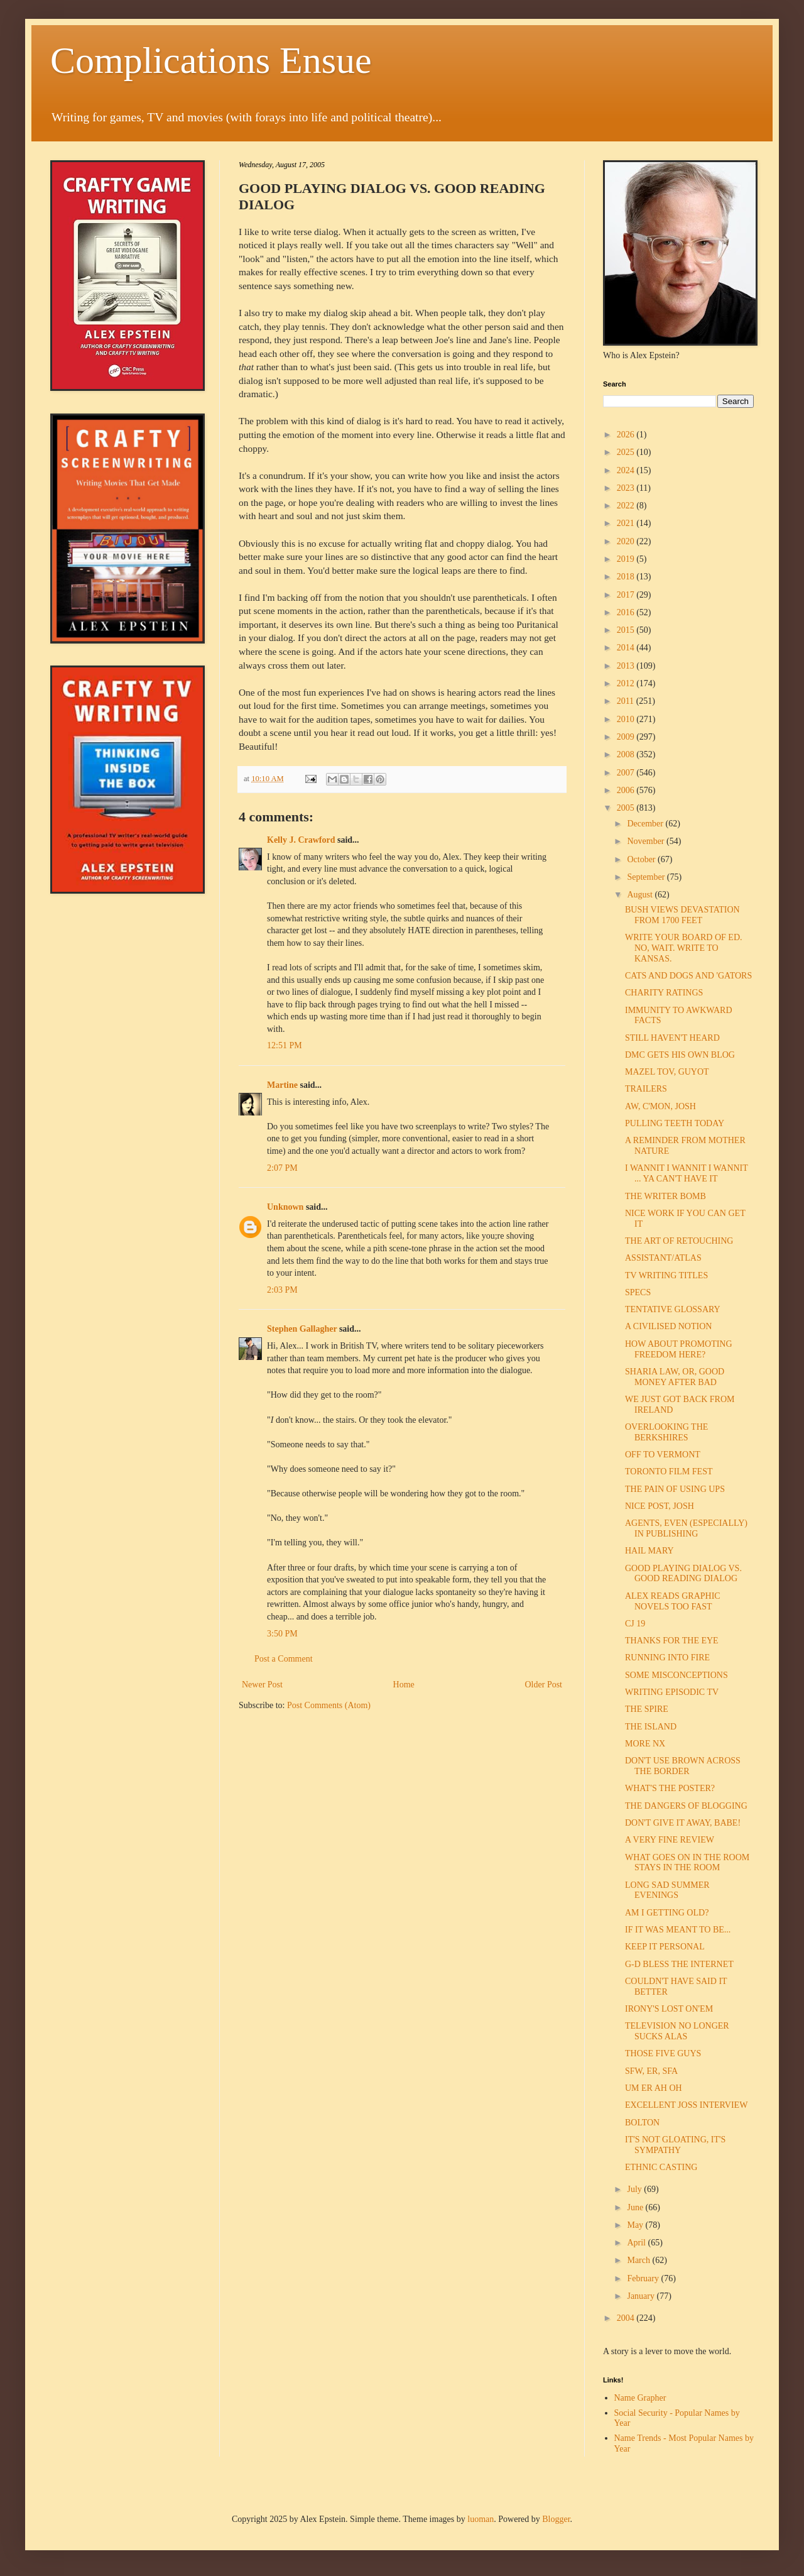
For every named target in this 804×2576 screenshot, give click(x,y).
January (641, 2296)
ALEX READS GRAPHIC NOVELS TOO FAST (672, 1601)
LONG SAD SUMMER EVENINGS (667, 1890)
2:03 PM (282, 1290)
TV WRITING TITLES (666, 1275)
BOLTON (642, 2122)
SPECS (638, 1292)
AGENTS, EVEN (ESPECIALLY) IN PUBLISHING (686, 1528)
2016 (627, 612)
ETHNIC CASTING (661, 2167)
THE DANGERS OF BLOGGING (686, 1806)
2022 (627, 505)
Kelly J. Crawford (301, 840)
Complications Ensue (211, 60)
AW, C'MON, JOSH (660, 1106)
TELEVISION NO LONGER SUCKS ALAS (677, 2031)
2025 (627, 452)
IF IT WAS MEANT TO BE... (678, 1929)
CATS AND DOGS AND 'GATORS (688, 975)
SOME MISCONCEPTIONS (676, 1675)
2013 (627, 666)
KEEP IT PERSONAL (665, 1946)
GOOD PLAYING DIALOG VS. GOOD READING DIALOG (683, 1574)
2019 (627, 559)
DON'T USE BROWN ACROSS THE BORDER (683, 1766)
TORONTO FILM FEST (669, 1471)
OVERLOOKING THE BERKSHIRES (666, 1432)
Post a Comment (283, 1658)
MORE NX (645, 1743)
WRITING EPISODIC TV (672, 1692)
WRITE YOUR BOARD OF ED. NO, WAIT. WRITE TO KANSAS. (683, 948)
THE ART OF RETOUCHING (679, 1241)
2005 (627, 808)
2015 (627, 630)
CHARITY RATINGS (664, 992)
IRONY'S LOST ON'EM (669, 2009)
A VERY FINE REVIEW (669, 1839)
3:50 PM (282, 1633)
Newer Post (262, 1684)
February (644, 2278)
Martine (282, 1085)
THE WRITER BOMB (665, 1196)
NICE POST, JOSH (659, 1506)
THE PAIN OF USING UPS (675, 1489)
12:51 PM (284, 1045)
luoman (480, 2519)
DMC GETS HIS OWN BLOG (680, 1055)
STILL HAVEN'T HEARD (672, 1038)
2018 (627, 576)
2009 (627, 737)
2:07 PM (282, 1168)
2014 (627, 647)
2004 (627, 2318)
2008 (627, 754)
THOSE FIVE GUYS (663, 2053)
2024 (627, 470)
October (642, 859)
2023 (627, 488)
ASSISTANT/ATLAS (663, 1258)
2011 (626, 701)
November (646, 841)
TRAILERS (646, 1088)
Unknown (285, 1207)
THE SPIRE (646, 1709)
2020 (627, 541)
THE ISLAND (650, 1726)
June (636, 2207)
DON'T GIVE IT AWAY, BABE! (683, 1823)
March (639, 2260)
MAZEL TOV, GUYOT (667, 1072)
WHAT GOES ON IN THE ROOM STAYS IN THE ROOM (687, 1863)
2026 (627, 434)
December (646, 823)
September (646, 877)
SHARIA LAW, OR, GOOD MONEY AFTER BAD (674, 1377)
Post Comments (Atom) (329, 1705)
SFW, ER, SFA (651, 2071)
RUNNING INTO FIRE (667, 1657)
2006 (627, 790)
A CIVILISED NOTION (668, 1326)
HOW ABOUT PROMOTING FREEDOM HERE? (678, 1349)
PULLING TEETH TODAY (674, 1123)
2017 (627, 595)
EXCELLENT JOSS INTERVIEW (686, 2105)
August (641, 894)
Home (404, 1684)
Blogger (556, 2519)
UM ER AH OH (653, 2088)
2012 (627, 683)
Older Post (544, 1684)
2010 (627, 719)
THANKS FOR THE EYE (672, 1640)
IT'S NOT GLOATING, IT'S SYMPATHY (675, 2145)
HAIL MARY (649, 1550)
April (637, 2242)
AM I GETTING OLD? (667, 1912)
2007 (627, 772)
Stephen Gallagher (302, 1329)
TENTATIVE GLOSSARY (672, 1309)
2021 (627, 523)
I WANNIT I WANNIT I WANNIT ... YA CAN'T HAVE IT (686, 1173)
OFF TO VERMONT (662, 1454)
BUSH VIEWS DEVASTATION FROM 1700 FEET (682, 915)
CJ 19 (635, 1623)
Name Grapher (640, 2398)
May (636, 2225)
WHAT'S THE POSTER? (670, 1788)
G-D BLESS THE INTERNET (679, 1964)
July (635, 2189)
